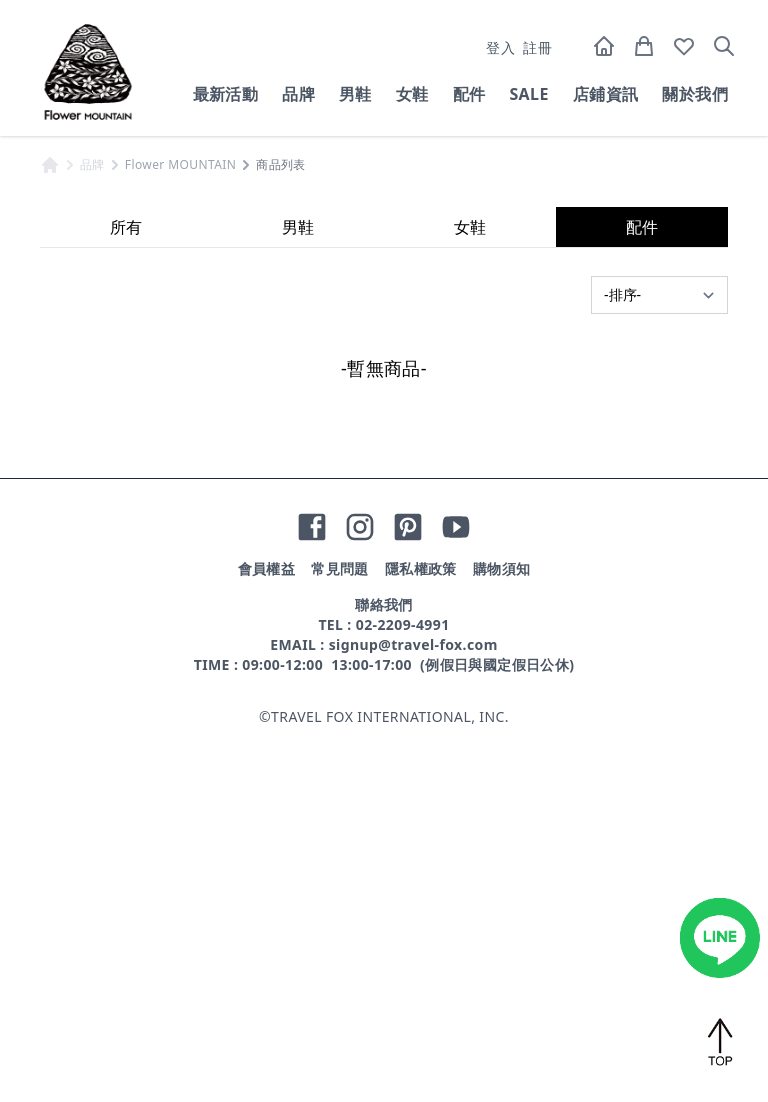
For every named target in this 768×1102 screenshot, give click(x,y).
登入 (500, 47)
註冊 (537, 47)
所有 (126, 594)
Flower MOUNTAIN (180, 532)
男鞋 (355, 94)
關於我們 (695, 94)
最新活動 (226, 94)
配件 (469, 94)
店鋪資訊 (606, 94)
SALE (528, 94)
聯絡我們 (384, 971)
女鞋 (412, 94)
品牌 (298, 94)
